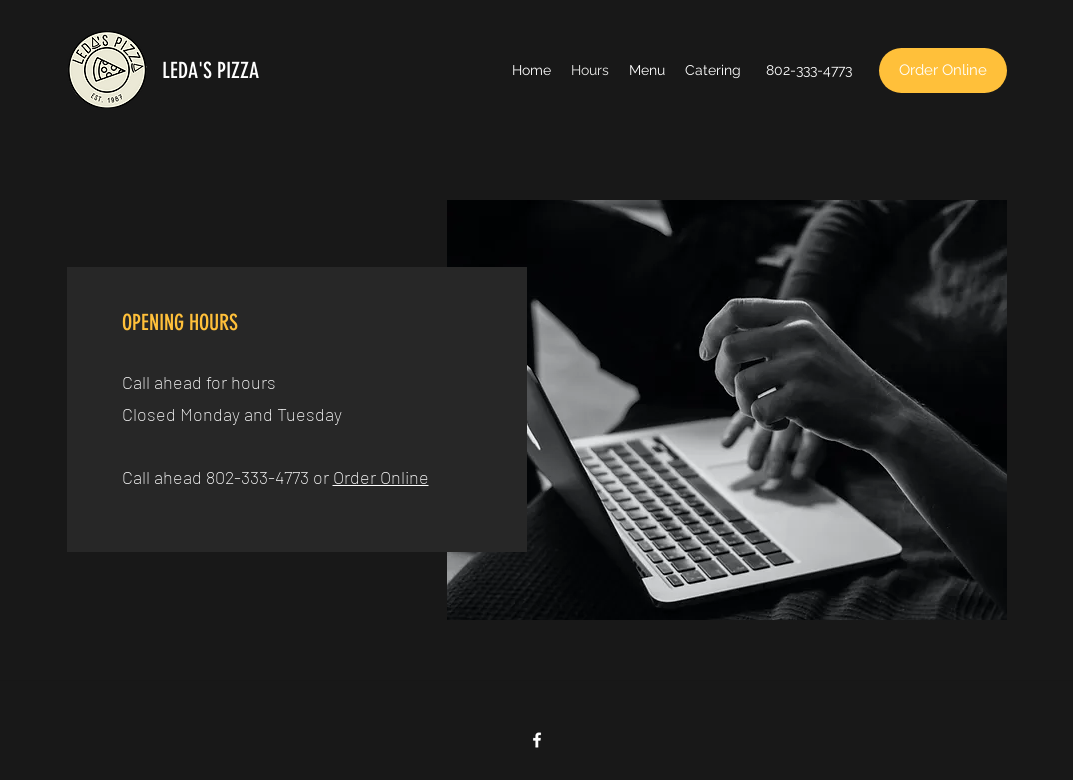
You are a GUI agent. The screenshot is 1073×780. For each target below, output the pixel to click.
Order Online (381, 477)
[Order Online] (943, 70)
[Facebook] (537, 740)
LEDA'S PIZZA (210, 70)
